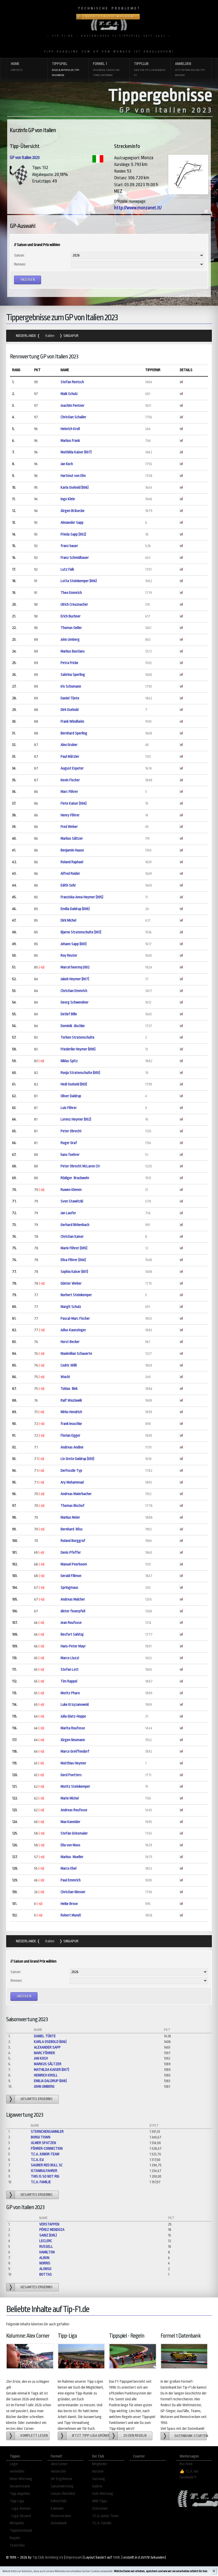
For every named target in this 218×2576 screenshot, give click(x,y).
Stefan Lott (69, 1669)
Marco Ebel (68, 1868)
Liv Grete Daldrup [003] (77, 1459)
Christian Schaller (73, 417)
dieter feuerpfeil (73, 1611)
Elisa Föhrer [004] (73, 1260)
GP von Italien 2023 (24, 157)
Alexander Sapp (72, 522)
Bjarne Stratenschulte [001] (81, 932)
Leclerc (45, 2241)
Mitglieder (99, 2464)
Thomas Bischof (72, 1506)
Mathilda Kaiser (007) (76, 452)
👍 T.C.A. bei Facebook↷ (189, 2474)
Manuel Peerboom (74, 1564)
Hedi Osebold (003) (74, 1084)
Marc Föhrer (69, 792)
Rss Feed (186, 2464)
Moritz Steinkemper (75, 1786)
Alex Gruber (69, 745)
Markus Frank (70, 441)
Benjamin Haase (72, 850)
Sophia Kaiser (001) (74, 1272)
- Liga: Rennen (20, 2508)
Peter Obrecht (71, 1131)
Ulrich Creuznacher (74, 604)
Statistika (17, 2545)
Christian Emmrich (74, 991)
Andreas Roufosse (74, 1810)
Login (14, 2464)
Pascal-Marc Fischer (75, 1318)
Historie (98, 2471)
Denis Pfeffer (71, 1552)
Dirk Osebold (69, 710)
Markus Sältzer (72, 838)
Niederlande (26, 336)
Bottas (45, 2274)
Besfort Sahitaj (72, 1634)
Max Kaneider (70, 1822)
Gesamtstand (20, 2486)
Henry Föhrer (70, 815)
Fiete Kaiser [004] (73, 803)
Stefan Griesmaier (74, 1833)
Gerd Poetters (71, 1775)
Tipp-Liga (17, 2501)
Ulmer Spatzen (43, 2143)
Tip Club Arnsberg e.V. (48, 2557)
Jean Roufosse (71, 1623)
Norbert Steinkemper (76, 1295)
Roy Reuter (69, 955)
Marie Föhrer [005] (74, 1248)
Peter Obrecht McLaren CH (80, 1166)
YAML (117, 2557)
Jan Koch (67, 464)
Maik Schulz (69, 394)
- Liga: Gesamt (20, 2516)
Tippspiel (68, 70)
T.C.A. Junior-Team (45, 2154)
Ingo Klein (68, 499)
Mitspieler (17, 2523)
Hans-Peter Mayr (73, 1646)
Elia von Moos (70, 1845)
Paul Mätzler (70, 756)
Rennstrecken (61, 2516)
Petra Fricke (69, 663)
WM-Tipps (99, 2501)
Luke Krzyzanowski (75, 1704)
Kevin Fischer (70, 780)
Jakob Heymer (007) (75, 979)
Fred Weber (69, 827)
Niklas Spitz (69, 1061)
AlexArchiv (58, 2471)
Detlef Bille (69, 1014)
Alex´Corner (59, 2464)
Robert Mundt (71, 1915)
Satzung (98, 2479)
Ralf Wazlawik (71, 1400)
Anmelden (191, 70)
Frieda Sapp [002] (73, 534)
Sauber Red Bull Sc (47, 2165)
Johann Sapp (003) (73, 944)
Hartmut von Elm (73, 476)
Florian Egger (70, 1435)
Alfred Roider (70, 873)
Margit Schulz (71, 1307)
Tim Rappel (69, 1681)
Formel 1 (109, 70)
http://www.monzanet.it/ (138, 207)
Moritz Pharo (70, 1693)
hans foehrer (70, 1155)
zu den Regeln (134, 2435)
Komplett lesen (34, 2435)
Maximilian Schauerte (76, 1353)
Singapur (70, 336)
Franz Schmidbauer (75, 558)
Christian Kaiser (72, 1236)
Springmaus (70, 1587)
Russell (46, 2246)
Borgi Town (40, 2137)
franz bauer (69, 546)
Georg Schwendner (74, 1002)
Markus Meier (70, 1517)
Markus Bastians (73, 651)
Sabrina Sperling (73, 675)
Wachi (66, 1377)
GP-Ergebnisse (61, 2479)
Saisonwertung (62, 2486)
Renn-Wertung (21, 2479)
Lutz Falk (67, 569)
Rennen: (20, 264)
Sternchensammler (47, 2132)
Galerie (97, 2486)
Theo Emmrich (71, 593)
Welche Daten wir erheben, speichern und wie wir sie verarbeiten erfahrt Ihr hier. (161, 2571)
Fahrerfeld (58, 2501)
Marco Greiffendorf (75, 1751)
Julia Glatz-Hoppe (73, 1716)
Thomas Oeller (71, 628)
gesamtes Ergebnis (37, 2099)
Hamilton (47, 2252)
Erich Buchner (71, 616)
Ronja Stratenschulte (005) (80, 1073)
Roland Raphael (72, 862)
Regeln (15, 2538)
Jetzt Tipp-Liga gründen (91, 2435)
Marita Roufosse (73, 1728)
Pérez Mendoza (51, 2230)
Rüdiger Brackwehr (75, 1178)
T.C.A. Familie (41, 2182)
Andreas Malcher (73, 1599)
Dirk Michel (68, 920)
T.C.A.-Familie (102, 2523)
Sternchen (99, 2508)
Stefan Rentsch (72, 382)
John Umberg (70, 639)
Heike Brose (69, 1904)
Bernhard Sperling (74, 733)
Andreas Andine (72, 1447)
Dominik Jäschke (73, 1026)
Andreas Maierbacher (76, 1494)
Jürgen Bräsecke (72, 511)
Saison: (19, 255)
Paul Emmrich (71, 1880)
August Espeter (72, 768)
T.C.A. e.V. (37, 2160)
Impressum (74, 2557)
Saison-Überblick (63, 2494)
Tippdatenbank (21, 2530)
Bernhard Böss (72, 1529)
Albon (44, 2258)
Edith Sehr (68, 885)
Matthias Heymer (73, 1763)
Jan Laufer (68, 1213)
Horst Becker (70, 1342)
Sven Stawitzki (72, 1201)
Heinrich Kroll (70, 429)
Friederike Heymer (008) (78, 1049)
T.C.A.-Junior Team (105, 2516)
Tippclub (150, 70)
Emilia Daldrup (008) (75, 909)
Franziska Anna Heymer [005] (82, 897)
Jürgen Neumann (73, 1740)
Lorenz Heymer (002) (76, 1119)
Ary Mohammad (72, 1482)
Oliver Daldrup (71, 1096)
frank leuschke (71, 1424)
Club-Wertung (102, 2494)
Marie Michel (70, 1798)
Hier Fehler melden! (111, 16)
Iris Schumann (71, 686)
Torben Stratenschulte (77, 1037)
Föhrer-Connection (47, 2148)
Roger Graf (69, 1143)
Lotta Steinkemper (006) (79, 581)
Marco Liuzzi (70, 1658)
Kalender (57, 2508)
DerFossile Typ (71, 1470)
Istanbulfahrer (44, 2171)
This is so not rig (45, 2176)
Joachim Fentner (72, 405)
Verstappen (49, 2224)
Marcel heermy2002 (75, 967)
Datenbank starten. (191, 2436)
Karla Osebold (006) (74, 487)
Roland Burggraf (73, 1541)
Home (27, 67)
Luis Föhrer (69, 1108)
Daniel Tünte (70, 698)
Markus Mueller (72, 1857)
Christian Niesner (73, 1892)
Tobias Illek (69, 1389)
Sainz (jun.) (48, 2235)
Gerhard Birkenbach (75, 1225)
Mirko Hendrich (71, 1412)
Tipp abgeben (20, 2494)
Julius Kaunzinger (73, 1330)
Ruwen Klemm (71, 1190)
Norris (44, 2263)
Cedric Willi (69, 1365)
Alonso (45, 2269)
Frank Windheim (72, 721)
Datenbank (59, 2523)
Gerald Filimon (71, 1576)
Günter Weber (71, 1283)
